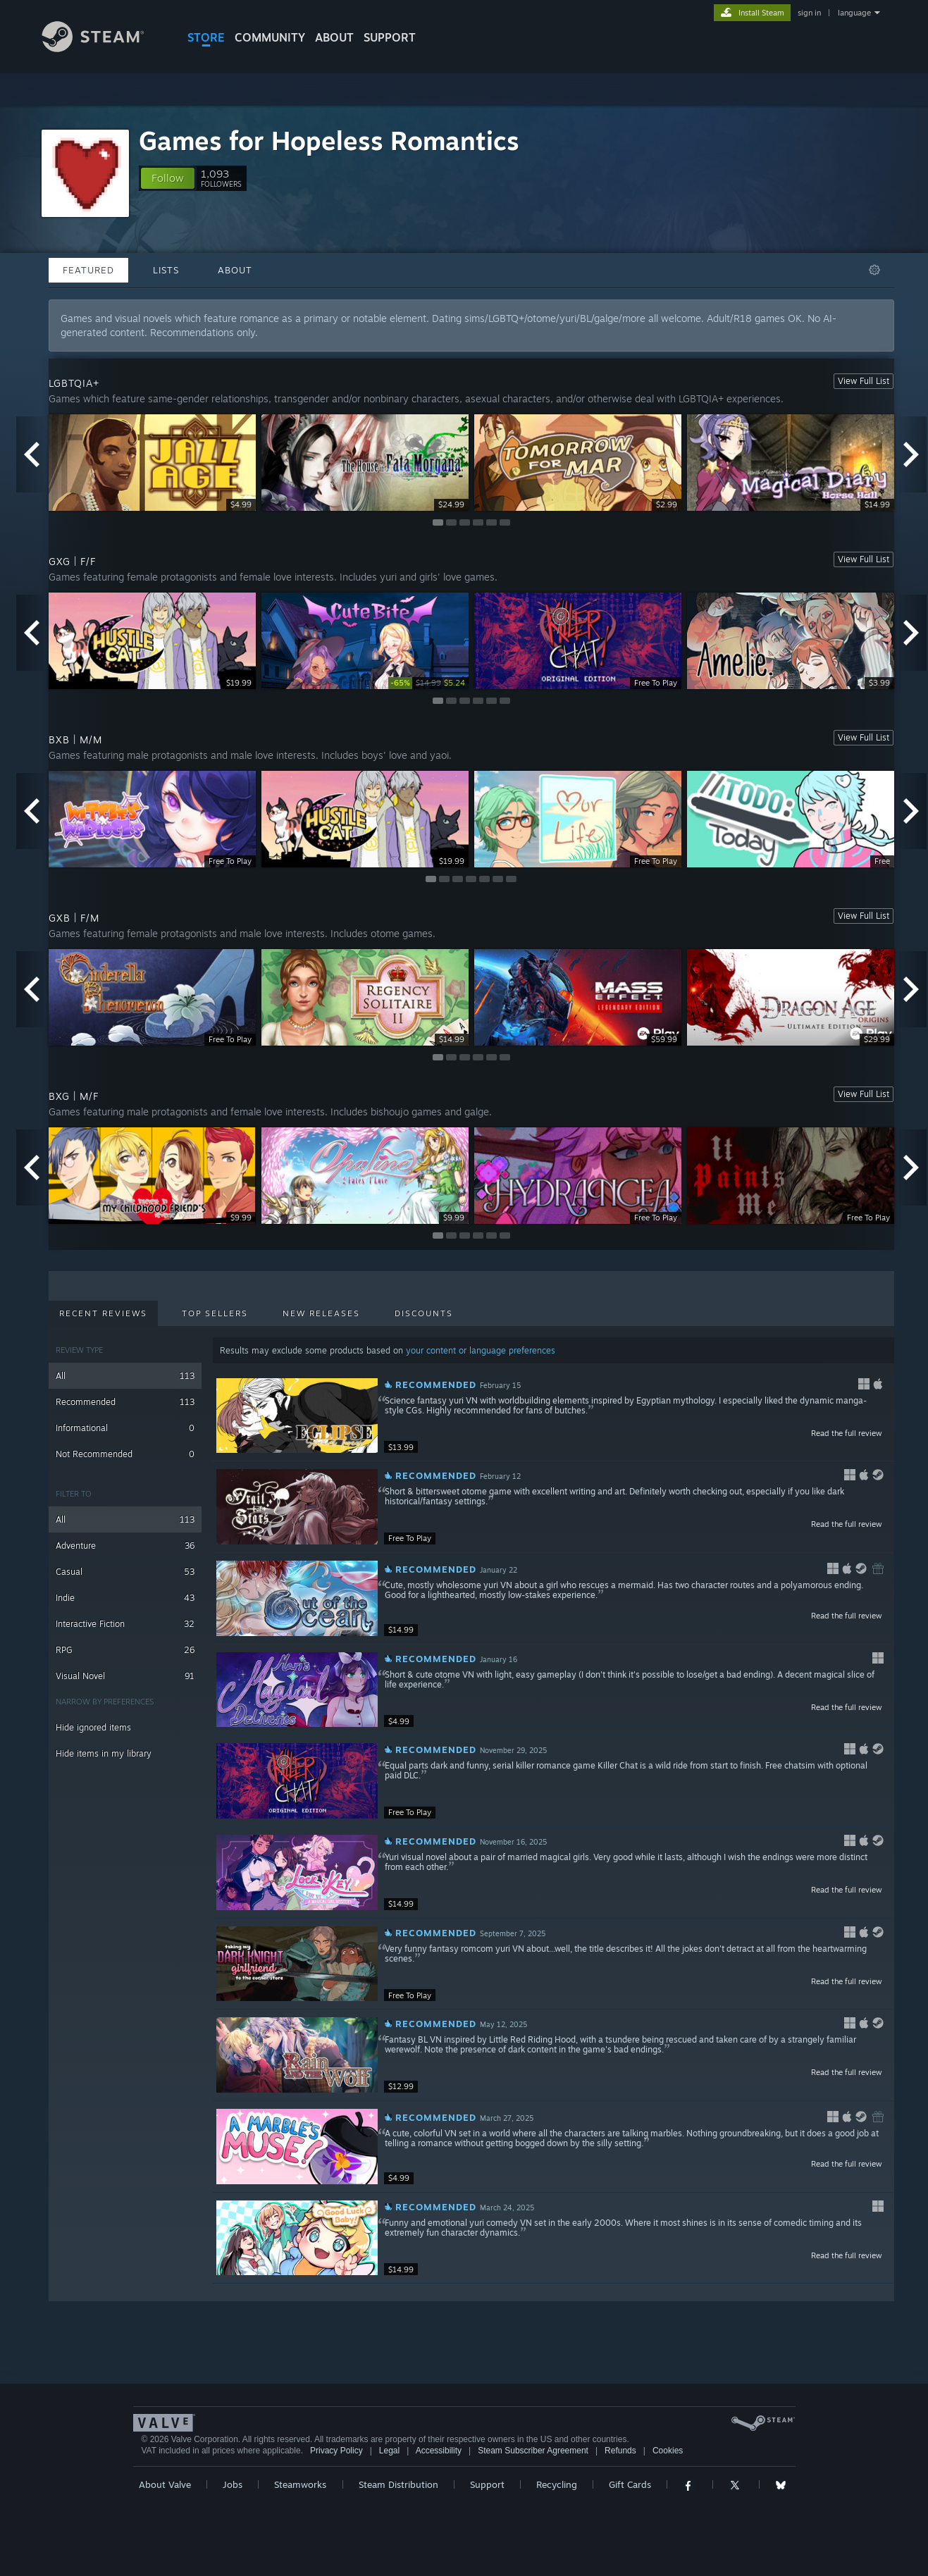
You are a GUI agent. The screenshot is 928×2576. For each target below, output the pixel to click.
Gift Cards (630, 2484)
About (334, 37)
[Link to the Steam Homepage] (104, 48)
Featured (88, 269)
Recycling (556, 2484)
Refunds (620, 2451)
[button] (168, 178)
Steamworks (300, 2484)
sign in (809, 13)
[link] (428, 683)
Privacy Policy (336, 2451)
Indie (125, 1598)
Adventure (125, 1546)
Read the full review (846, 1433)
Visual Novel (125, 1676)
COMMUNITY (270, 37)
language (854, 13)
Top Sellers (215, 1313)
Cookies (667, 2451)
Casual (125, 1572)
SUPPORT (390, 37)
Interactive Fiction (125, 1624)
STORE (206, 37)
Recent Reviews (103, 1313)
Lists (166, 269)
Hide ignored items (93, 1727)
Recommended (125, 1402)
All (125, 1376)
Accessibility (439, 2451)
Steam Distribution (398, 2484)
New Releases (321, 1313)
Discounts (424, 1313)
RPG (125, 1650)
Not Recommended (125, 1454)
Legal (389, 2451)
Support (487, 2484)
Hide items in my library (103, 1753)
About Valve (165, 2484)
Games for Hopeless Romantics (329, 140)
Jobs (232, 2484)
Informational (125, 1428)
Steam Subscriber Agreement (533, 2451)
